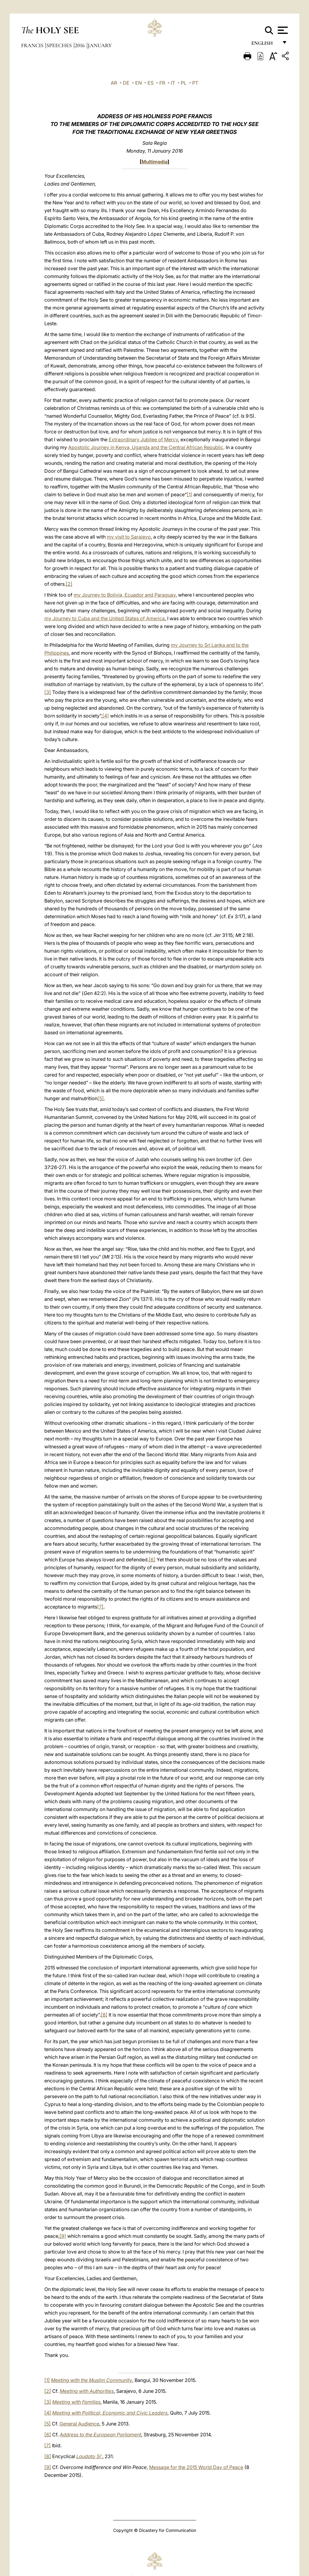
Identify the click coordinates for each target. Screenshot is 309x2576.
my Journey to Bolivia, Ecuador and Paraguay (125, 595)
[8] (104, 2015)
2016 (80, 45)
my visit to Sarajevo (129, 537)
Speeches (59, 45)
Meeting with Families (76, 2402)
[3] (47, 692)
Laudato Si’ (89, 2456)
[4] (105, 716)
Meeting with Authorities (87, 2391)
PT (195, 83)
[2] (69, 584)
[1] (189, 494)
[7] (100, 1607)
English (265, 44)
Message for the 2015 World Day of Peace (196, 2467)
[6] (152, 1560)
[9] (62, 2236)
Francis (33, 45)
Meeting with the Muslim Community (91, 2380)
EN (138, 83)
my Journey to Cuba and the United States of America (104, 618)
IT (173, 83)
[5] (100, 1098)
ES (151, 83)
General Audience (79, 2424)
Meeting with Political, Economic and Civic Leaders (109, 2413)
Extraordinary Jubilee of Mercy (143, 439)
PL (183, 83)
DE (126, 83)
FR (162, 83)
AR (114, 83)
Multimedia (154, 162)
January (100, 45)
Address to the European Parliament (100, 2435)
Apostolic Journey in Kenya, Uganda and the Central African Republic (145, 447)
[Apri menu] (282, 30)
